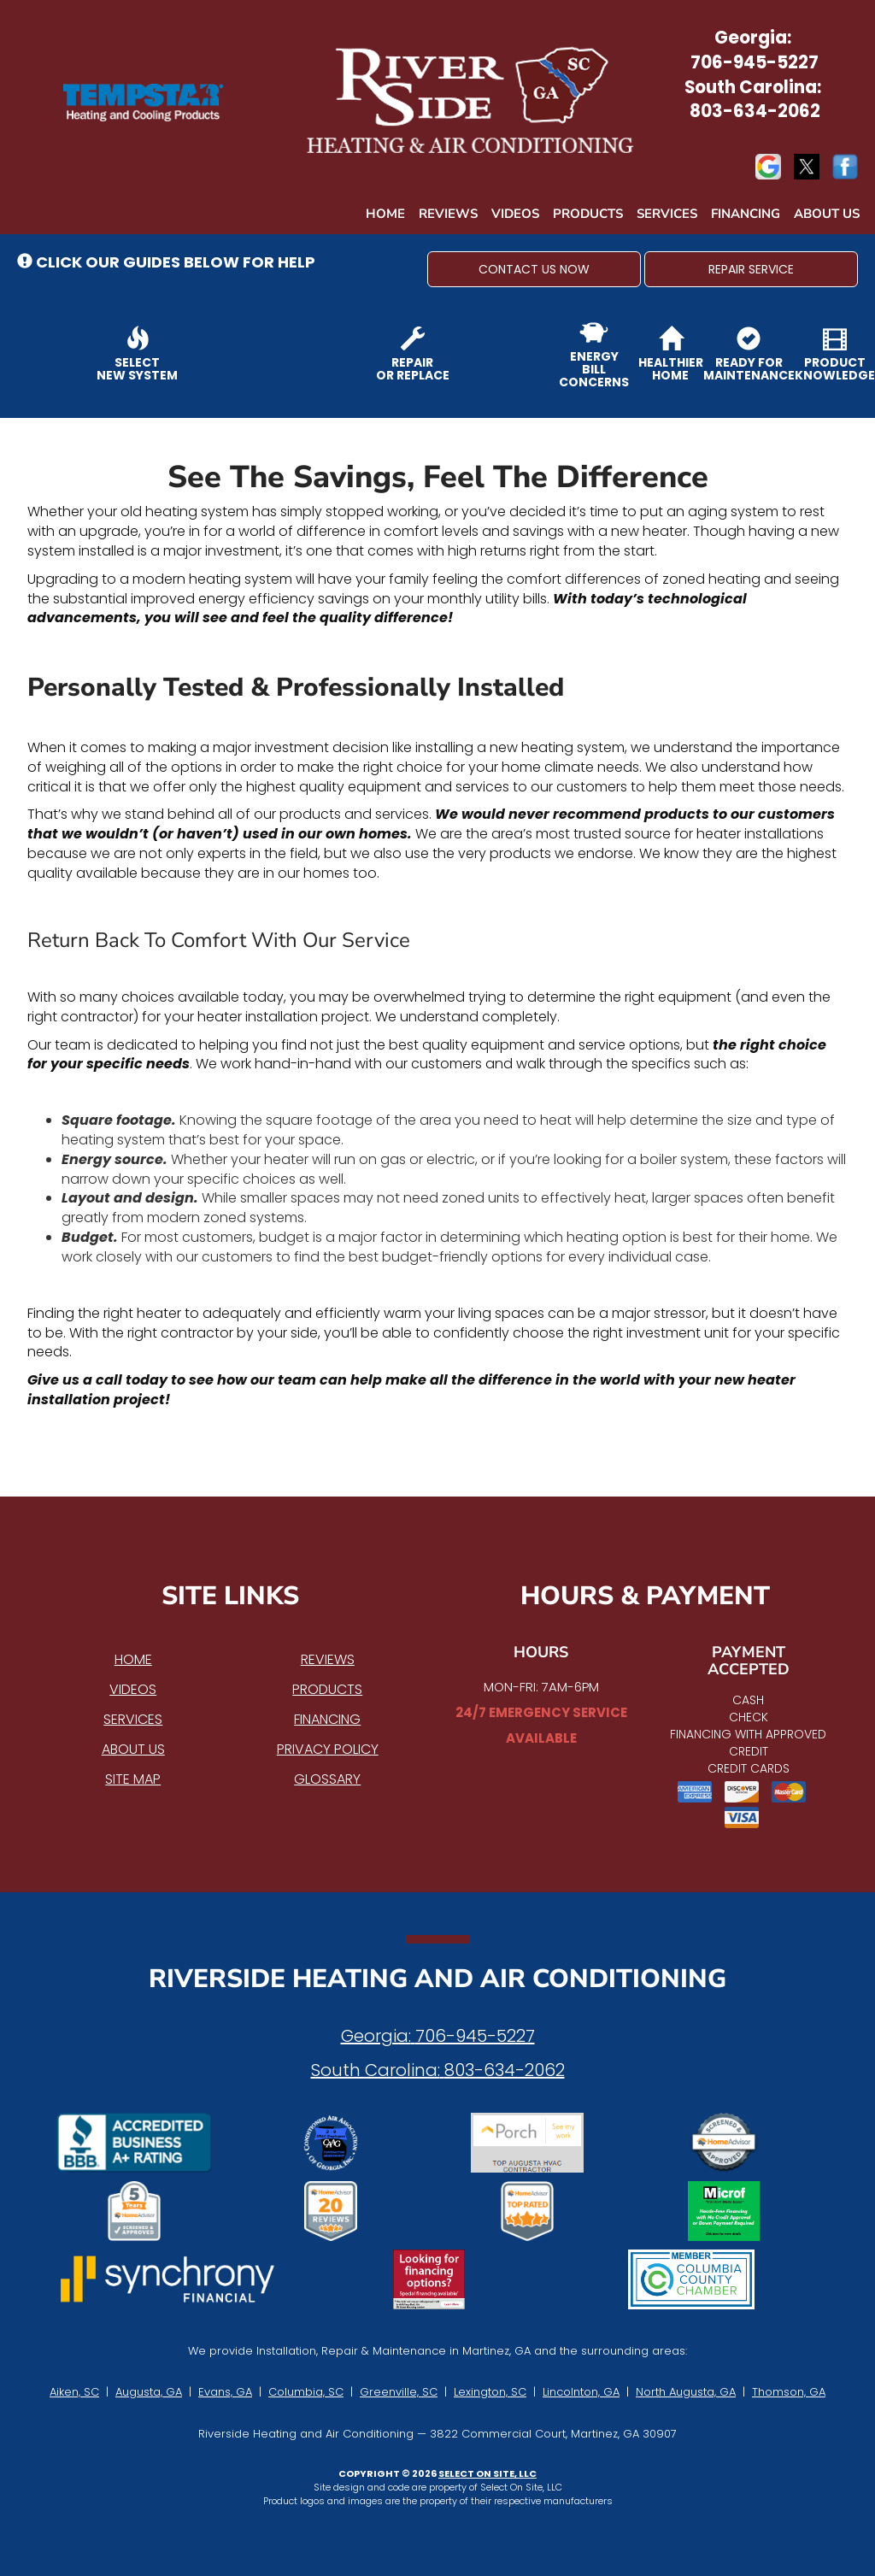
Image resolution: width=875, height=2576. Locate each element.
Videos (515, 213)
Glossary (327, 1779)
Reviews (448, 213)
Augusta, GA (148, 2392)
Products (588, 213)
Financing (745, 213)
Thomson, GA (788, 2392)
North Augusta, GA (686, 2392)
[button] (534, 269)
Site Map (133, 1779)
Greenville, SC (399, 2392)
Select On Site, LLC (487, 2473)
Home (385, 213)
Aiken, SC (74, 2392)
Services (667, 213)
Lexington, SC (490, 2392)
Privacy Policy (328, 1749)
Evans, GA (225, 2392)
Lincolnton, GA (581, 2392)
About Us (827, 213)
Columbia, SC (306, 2392)
